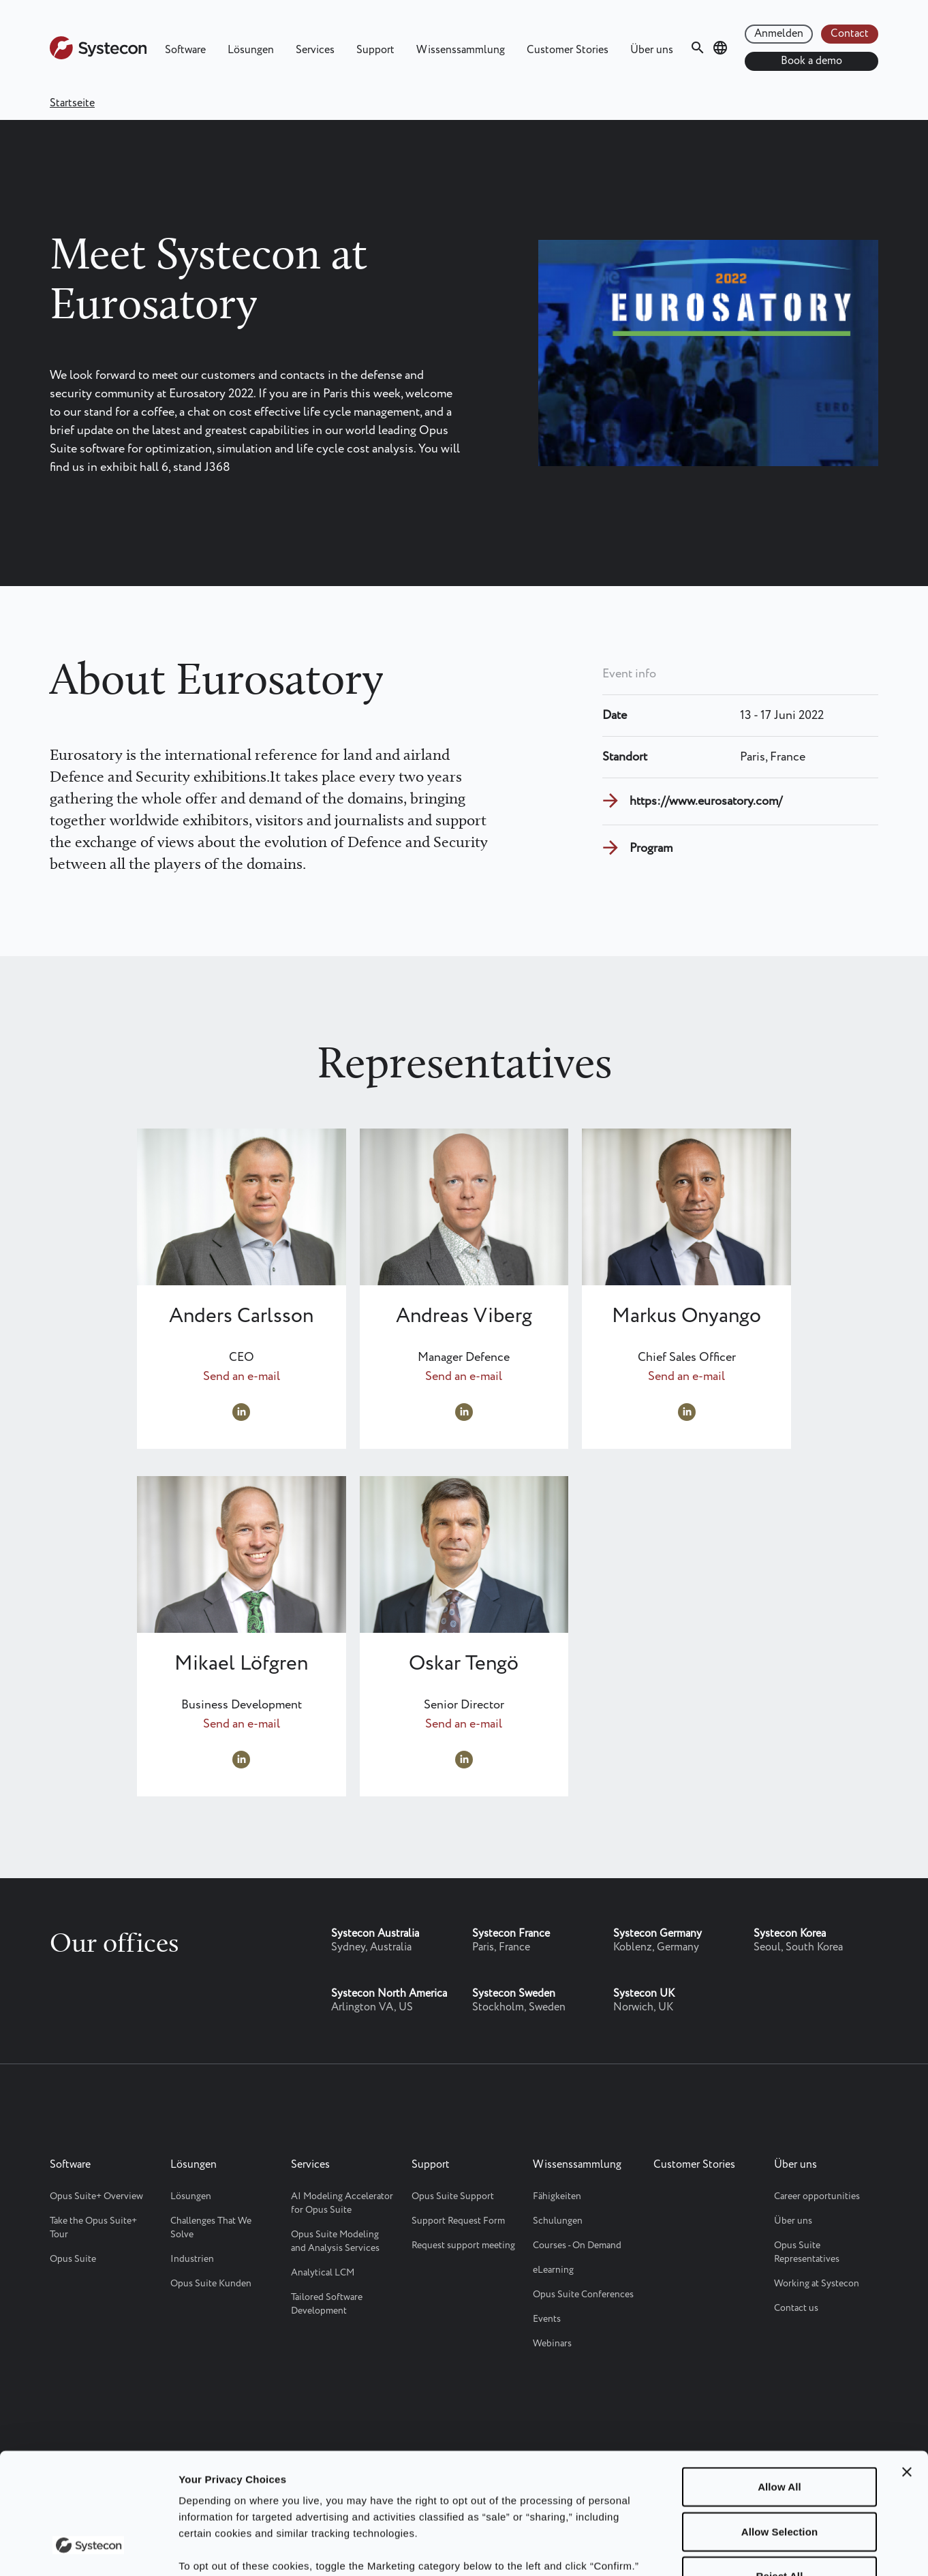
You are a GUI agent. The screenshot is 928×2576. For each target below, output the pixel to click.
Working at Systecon (816, 2283)
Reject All (779, 2471)
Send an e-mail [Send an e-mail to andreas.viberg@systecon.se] (463, 1376)
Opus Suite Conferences (583, 2294)
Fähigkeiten (557, 2196)
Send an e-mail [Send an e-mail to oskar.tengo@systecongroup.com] (463, 1724)
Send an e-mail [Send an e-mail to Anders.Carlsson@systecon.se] (241, 1376)
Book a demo (811, 61)
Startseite (72, 103)
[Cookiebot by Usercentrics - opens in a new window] (88, 2549)
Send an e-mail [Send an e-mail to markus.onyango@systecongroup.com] (686, 1376)
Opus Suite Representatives (806, 2252)
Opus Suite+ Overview (96, 2196)
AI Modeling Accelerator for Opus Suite (342, 2203)
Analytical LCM (322, 2273)
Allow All (779, 2382)
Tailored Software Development (326, 2304)
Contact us (796, 2308)
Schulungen (558, 2221)
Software (185, 50)
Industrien (192, 2259)
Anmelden (778, 34)
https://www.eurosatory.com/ (706, 801)
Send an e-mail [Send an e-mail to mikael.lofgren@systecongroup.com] (241, 1724)
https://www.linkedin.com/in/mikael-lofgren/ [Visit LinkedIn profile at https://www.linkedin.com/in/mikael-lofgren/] (241, 1759)
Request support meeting (463, 2245)
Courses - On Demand (577, 2245)
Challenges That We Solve (210, 2227)
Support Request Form (458, 2221)
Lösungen (251, 50)
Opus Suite (73, 2259)
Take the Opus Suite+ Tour (93, 2227)
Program (651, 848)
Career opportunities (817, 2196)
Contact (850, 34)
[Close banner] (907, 2367)
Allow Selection (779, 2427)
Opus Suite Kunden (210, 2283)
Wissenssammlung (460, 50)
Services (315, 50)
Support (375, 50)
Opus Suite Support (453, 2196)
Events (547, 2319)
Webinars (552, 2343)
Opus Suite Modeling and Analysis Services (335, 2241)
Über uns (651, 50)
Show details (707, 2549)
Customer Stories (567, 50)
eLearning (553, 2270)
